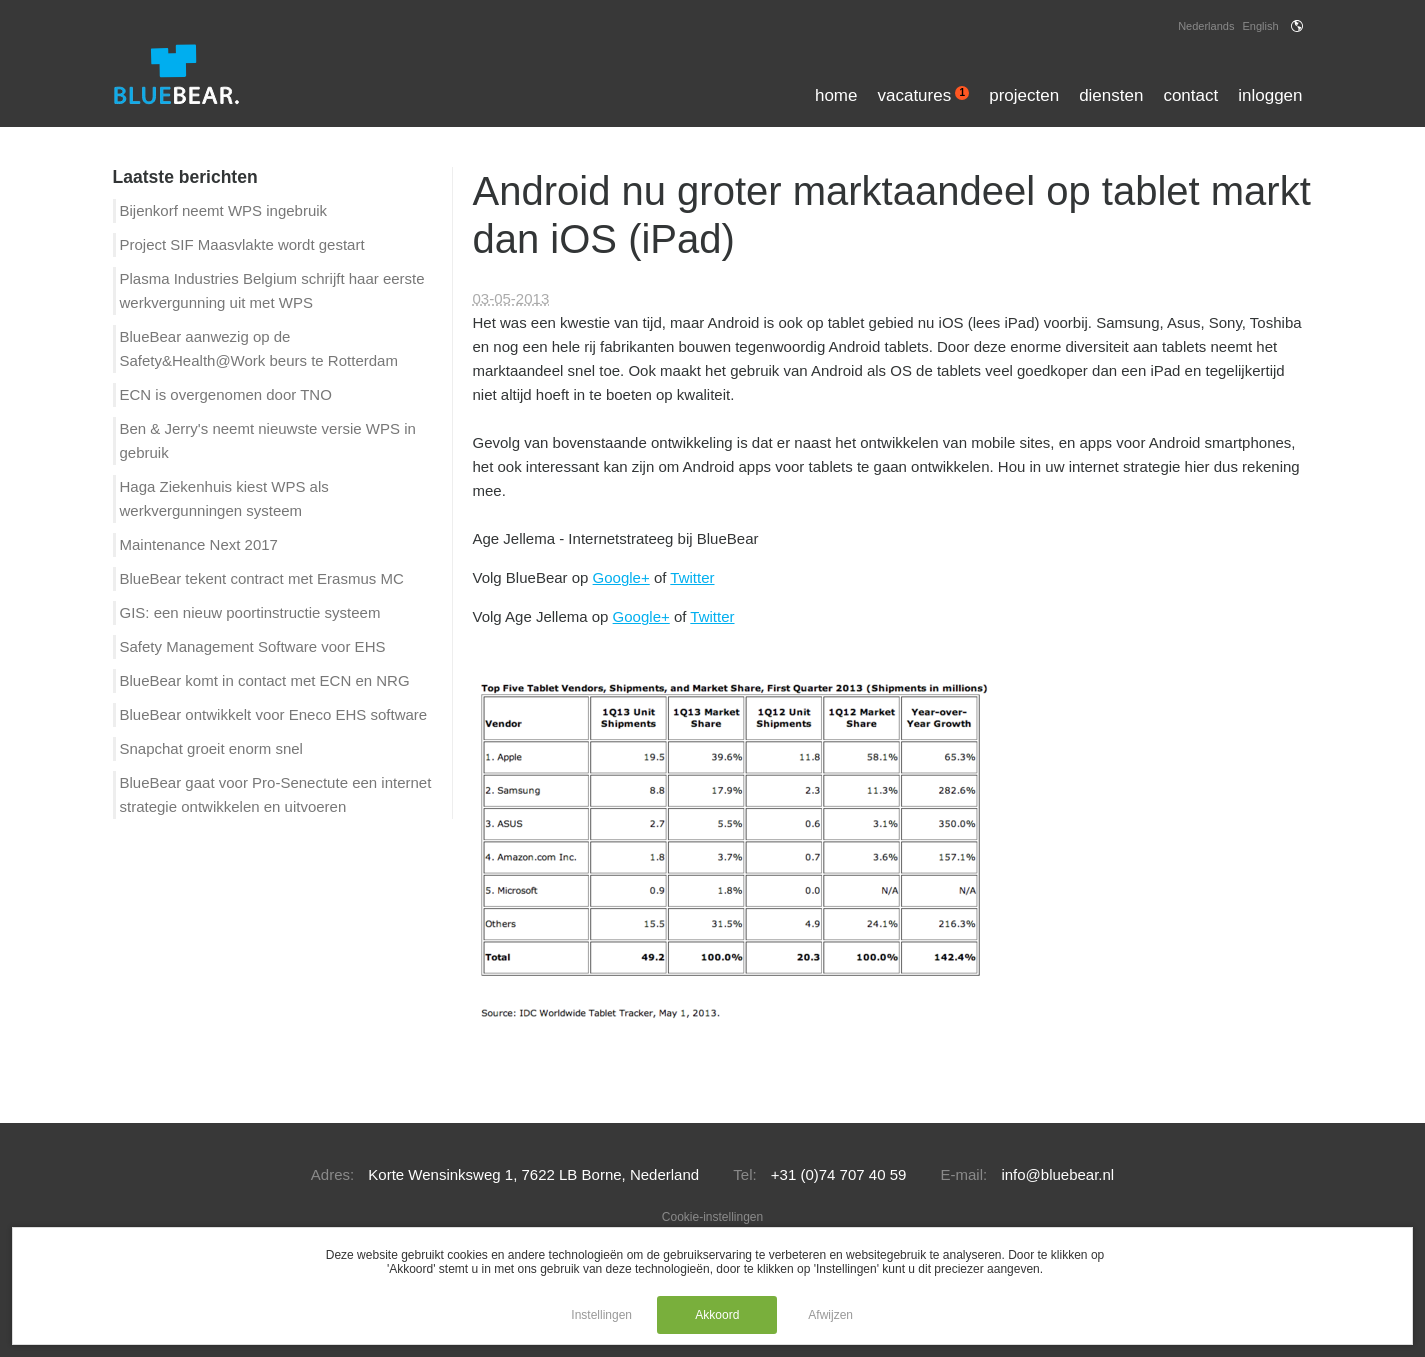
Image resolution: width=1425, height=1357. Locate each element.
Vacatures (923, 95)
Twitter (692, 577)
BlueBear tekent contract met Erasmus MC (262, 578)
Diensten (1111, 95)
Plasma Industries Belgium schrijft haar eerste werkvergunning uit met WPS (272, 290)
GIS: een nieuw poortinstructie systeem (250, 612)
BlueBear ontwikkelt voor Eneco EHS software (274, 714)
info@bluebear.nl (1057, 1174)
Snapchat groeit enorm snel (211, 748)
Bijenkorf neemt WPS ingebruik (224, 210)
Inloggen (1270, 95)
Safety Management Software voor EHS (253, 646)
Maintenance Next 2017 (199, 544)
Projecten (1024, 95)
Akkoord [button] (717, 1315)
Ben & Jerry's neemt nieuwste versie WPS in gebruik (268, 440)
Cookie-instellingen (712, 1217)
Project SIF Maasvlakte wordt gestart (242, 244)
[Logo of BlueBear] (196, 75)
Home (836, 95)
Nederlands (1206, 26)
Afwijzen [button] (830, 1315)
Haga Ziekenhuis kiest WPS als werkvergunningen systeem (224, 498)
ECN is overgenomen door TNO (226, 394)
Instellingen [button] (601, 1315)
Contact (1190, 95)
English (1260, 26)
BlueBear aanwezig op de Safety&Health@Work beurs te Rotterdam (259, 348)
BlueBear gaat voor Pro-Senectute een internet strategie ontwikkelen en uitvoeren (276, 794)
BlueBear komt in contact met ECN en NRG (265, 680)
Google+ (621, 577)
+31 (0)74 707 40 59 (839, 1174)
